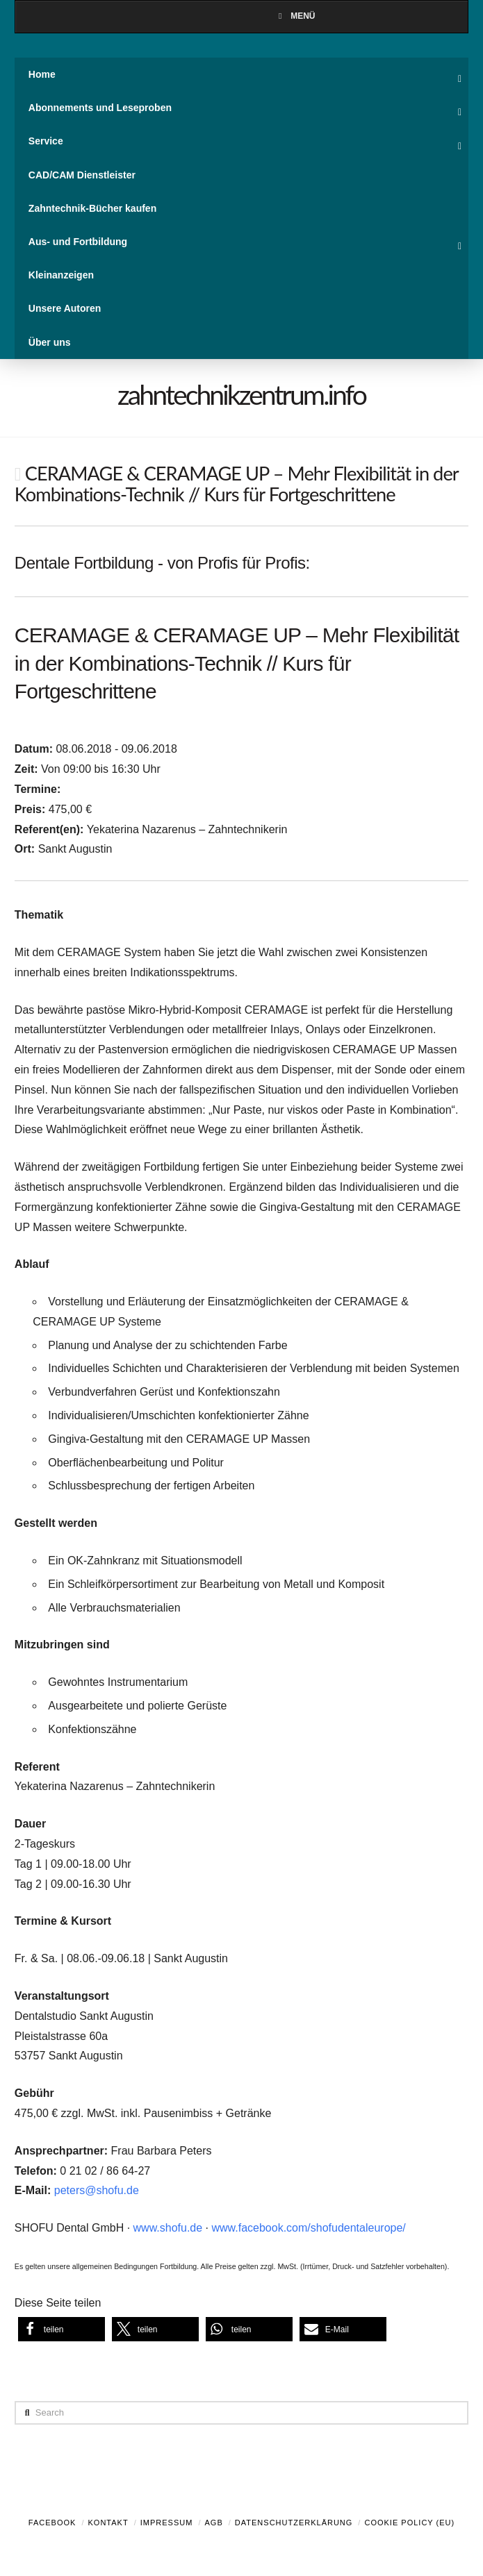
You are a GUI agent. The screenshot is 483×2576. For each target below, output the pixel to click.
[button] (61, 2329)
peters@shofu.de (96, 2190)
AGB (213, 2522)
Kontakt (108, 2522)
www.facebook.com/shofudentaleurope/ (309, 2228)
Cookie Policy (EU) (409, 2522)
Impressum (166, 2522)
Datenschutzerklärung (294, 2522)
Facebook (52, 2522)
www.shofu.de (168, 2228)
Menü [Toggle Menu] (295, 16)
